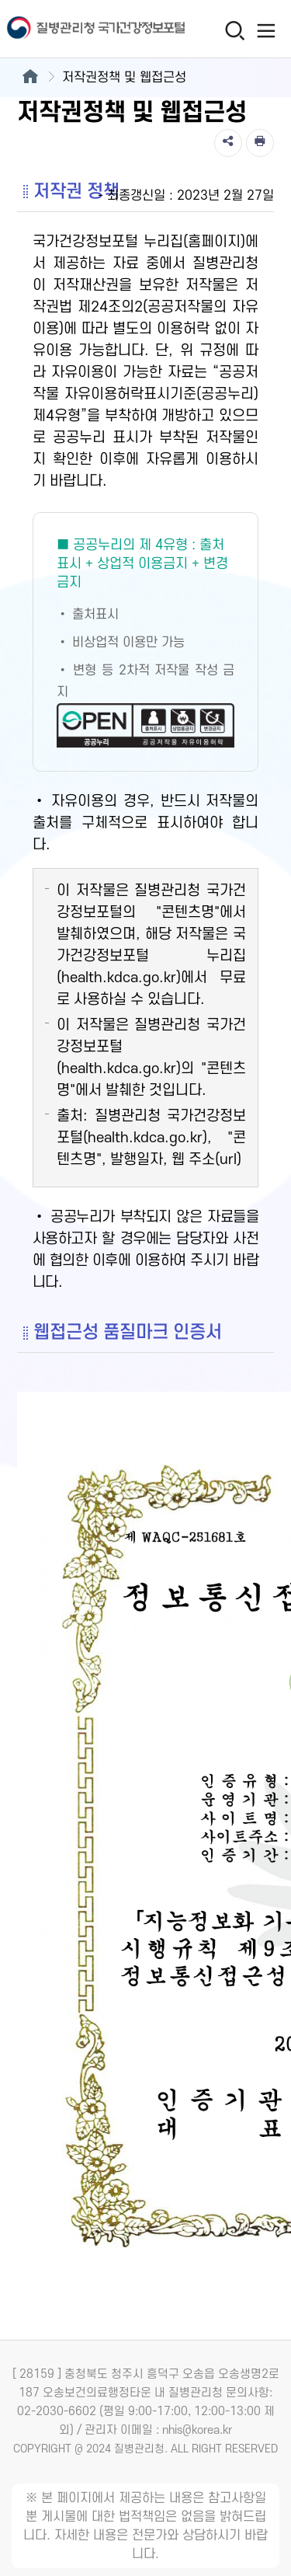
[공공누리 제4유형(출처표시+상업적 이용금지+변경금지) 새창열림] (145, 642)
